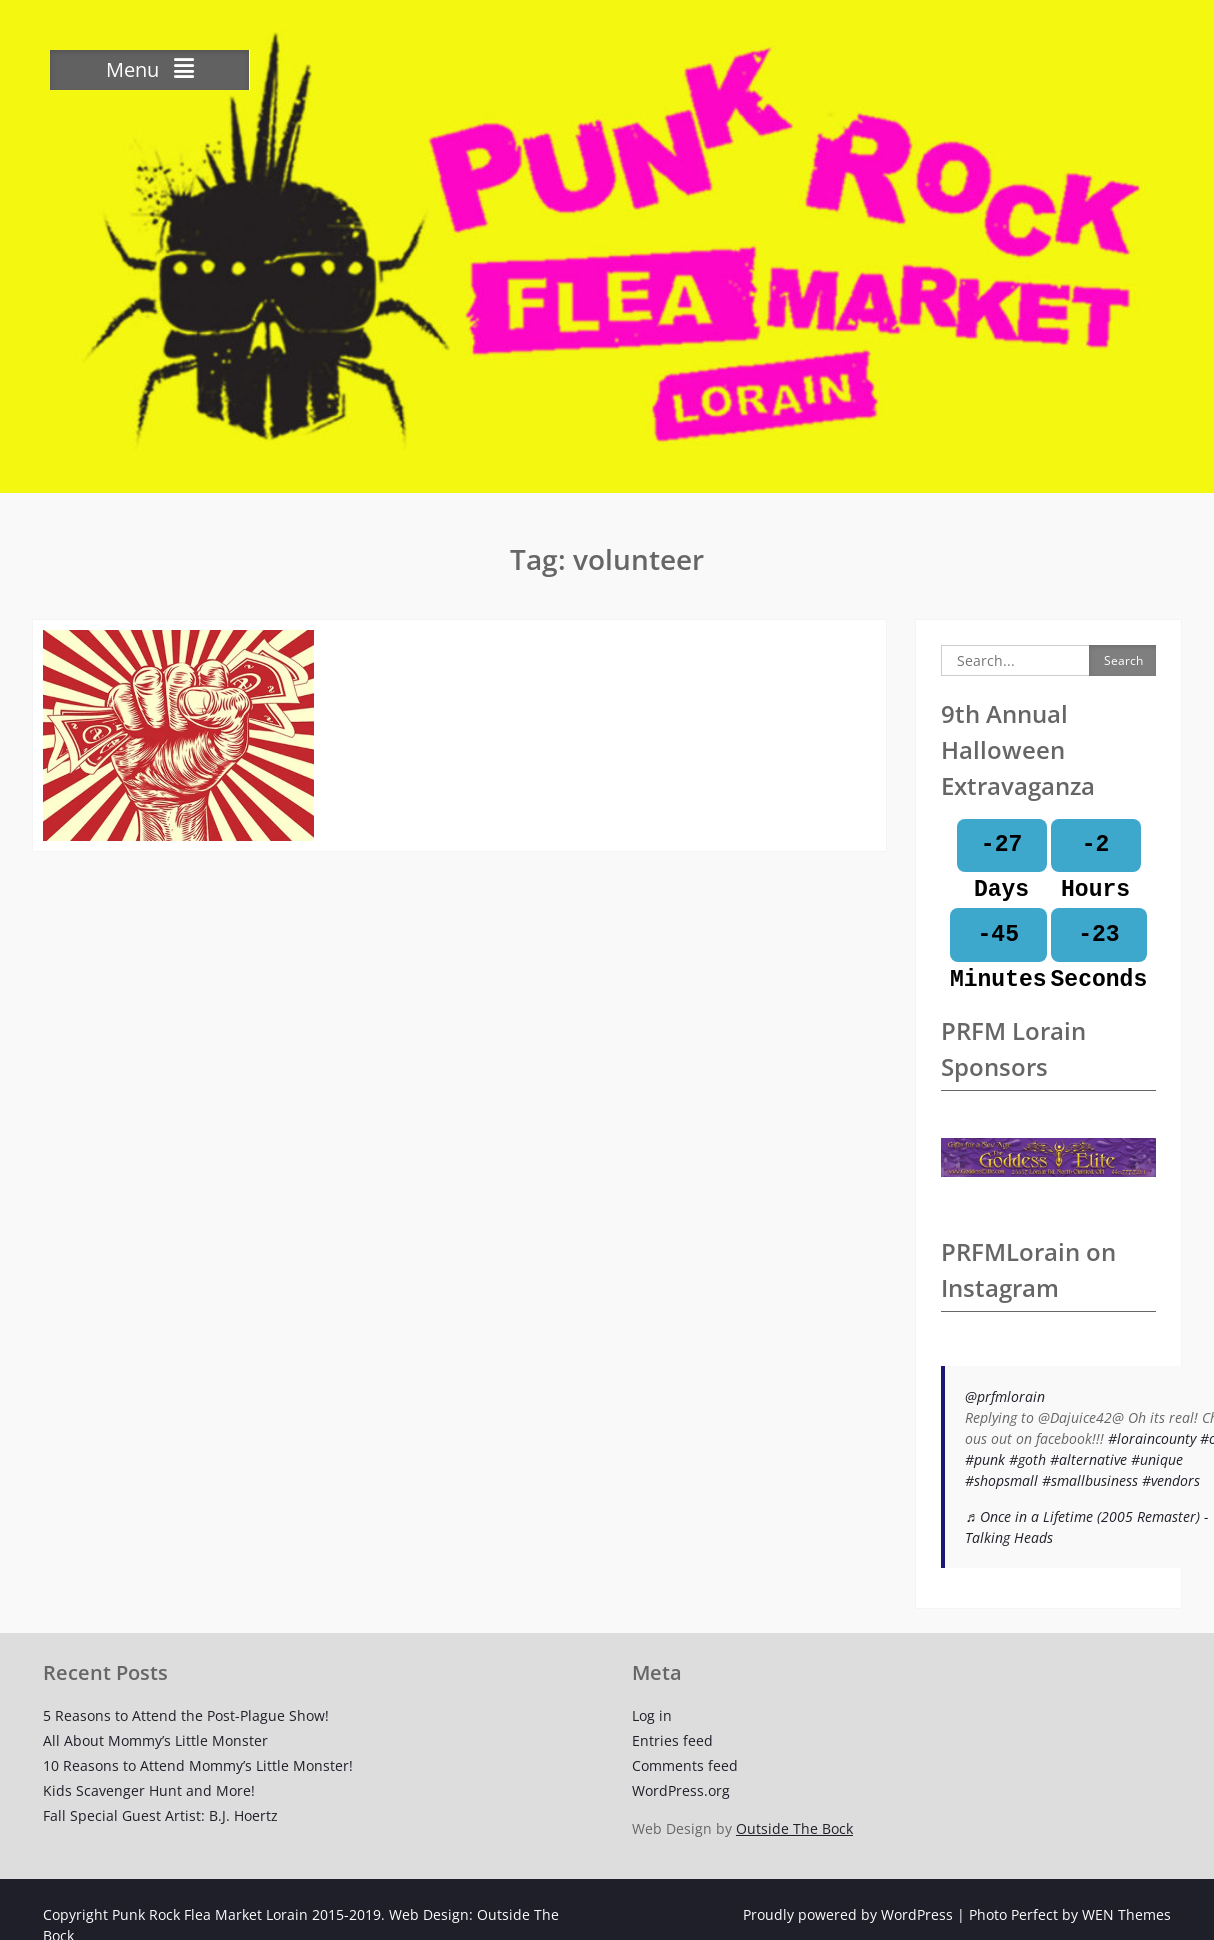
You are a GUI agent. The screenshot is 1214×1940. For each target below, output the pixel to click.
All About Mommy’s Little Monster (155, 1740)
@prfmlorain (1005, 1396)
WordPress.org (681, 1790)
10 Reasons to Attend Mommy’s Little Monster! (198, 1765)
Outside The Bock (794, 1828)
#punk (985, 1459)
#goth (1027, 1459)
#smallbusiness (1090, 1480)
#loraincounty (1152, 1438)
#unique (1157, 1459)
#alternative (1088, 1459)
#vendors (1171, 1480)
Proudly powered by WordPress (848, 1914)
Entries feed (672, 1740)
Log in (652, 1715)
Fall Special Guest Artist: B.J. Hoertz (160, 1815)
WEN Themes (1126, 1914)
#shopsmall (1001, 1480)
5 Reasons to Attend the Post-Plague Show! (186, 1715)
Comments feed (685, 1765)
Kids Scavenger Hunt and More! (149, 1790)
